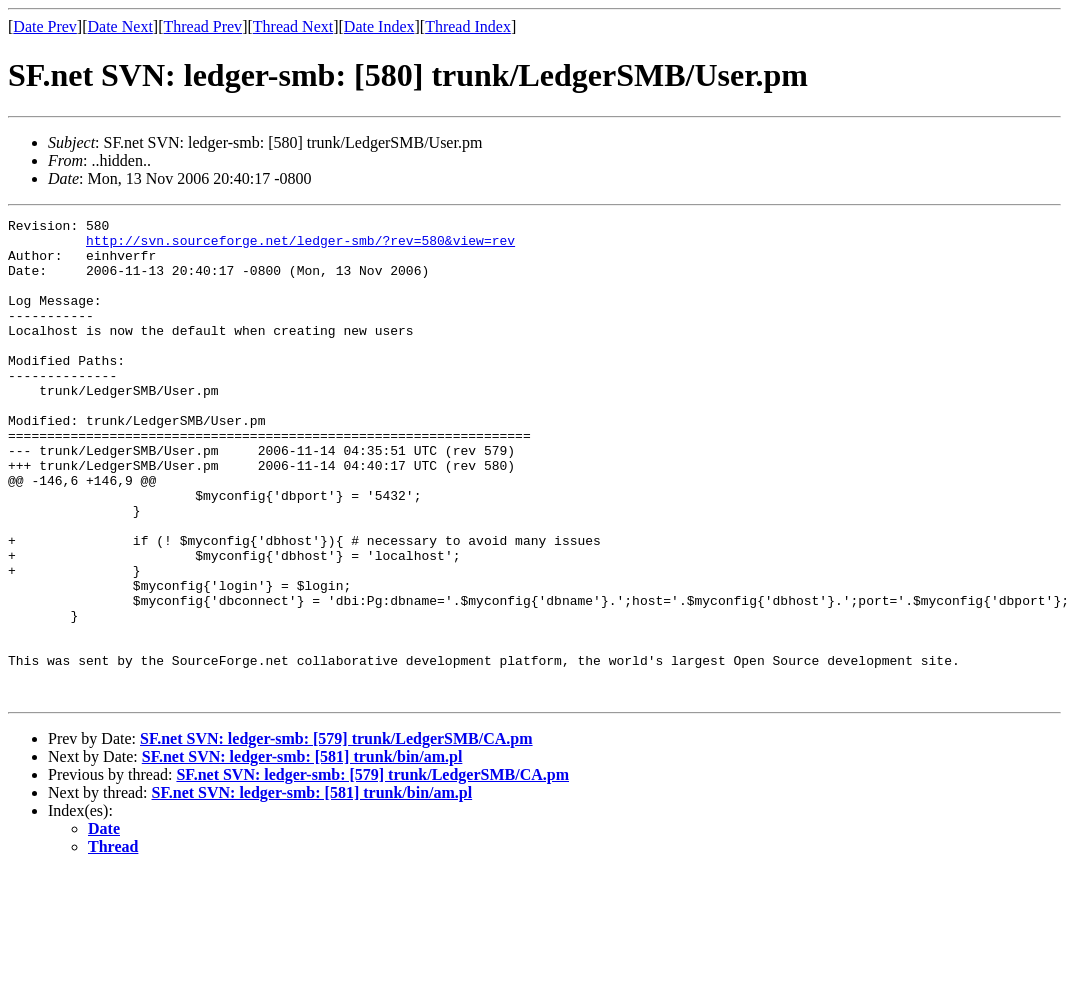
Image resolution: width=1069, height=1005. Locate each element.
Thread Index (468, 26)
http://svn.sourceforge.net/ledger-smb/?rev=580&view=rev (300, 246)
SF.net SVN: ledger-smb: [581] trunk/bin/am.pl (302, 852)
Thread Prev (202, 26)
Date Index (379, 26)
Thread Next (293, 26)
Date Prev (45, 26)
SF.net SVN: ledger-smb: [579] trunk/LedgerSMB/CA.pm (336, 834)
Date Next (120, 26)
